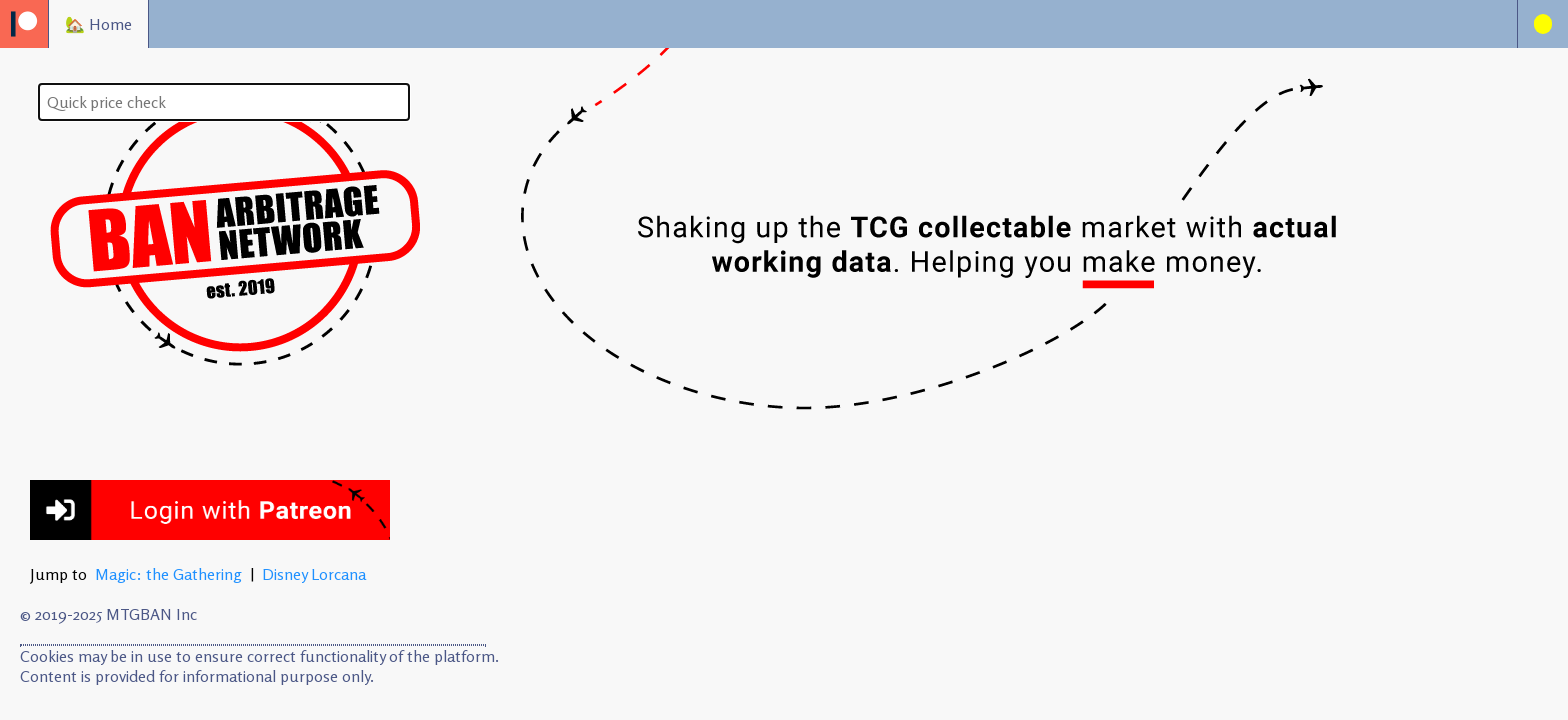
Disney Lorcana (314, 574)
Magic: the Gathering (168, 574)
